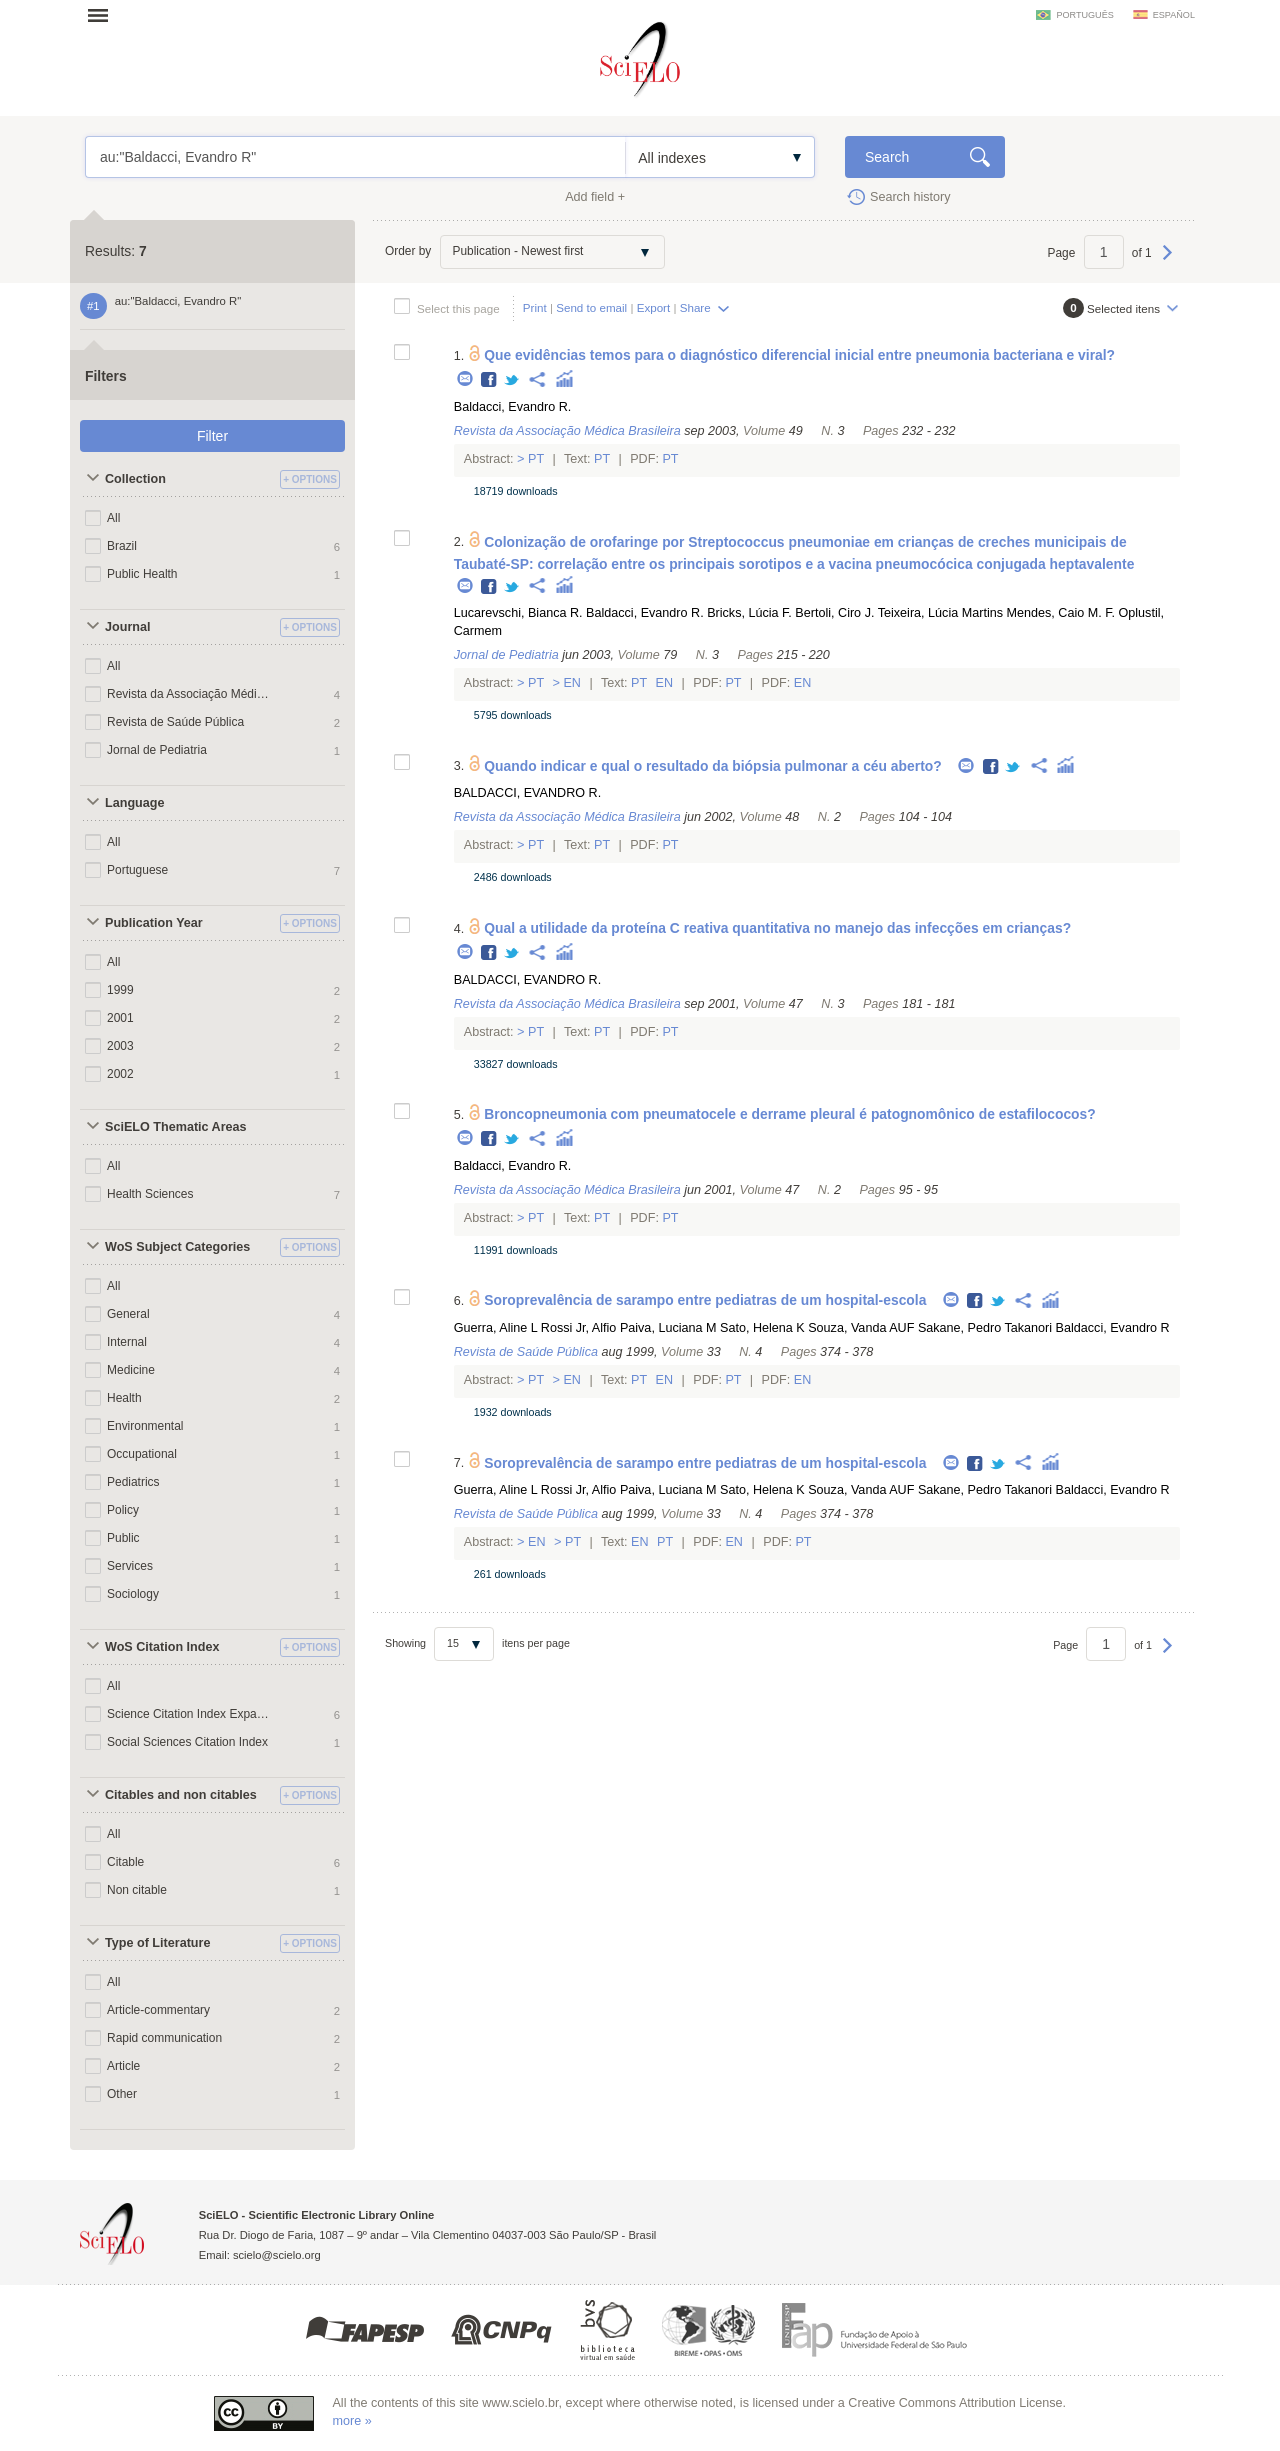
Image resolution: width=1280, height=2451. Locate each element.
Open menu (104, 15)
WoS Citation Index (162, 1647)
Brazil (122, 546)
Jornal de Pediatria (157, 750)
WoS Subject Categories (177, 1247)
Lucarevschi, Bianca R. (518, 613)
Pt (536, 459)
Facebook (489, 380)
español (1174, 15)
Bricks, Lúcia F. (749, 613)
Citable (125, 1862)
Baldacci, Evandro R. (513, 407)
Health (124, 1398)
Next (1167, 262)
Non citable (137, 1890)
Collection (135, 479)
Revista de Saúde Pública (175, 722)
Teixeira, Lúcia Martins (940, 613)
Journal (128, 627)
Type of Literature (157, 1943)
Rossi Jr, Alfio (579, 1328)
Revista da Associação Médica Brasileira (188, 694)
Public (123, 1538)
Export (654, 307)
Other (122, 2094)
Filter (212, 436)
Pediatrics (133, 1482)
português (1084, 15)
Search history (910, 197)
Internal (127, 1342)
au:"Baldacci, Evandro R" (355, 157)
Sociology (133, 1594)
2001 (120, 1018)
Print (535, 307)
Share (695, 307)
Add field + (595, 197)
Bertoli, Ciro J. (834, 613)
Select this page (458, 308)
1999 (120, 990)
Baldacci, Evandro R (1113, 1328)
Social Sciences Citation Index (187, 1742)
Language (134, 803)
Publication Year (154, 923)
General (128, 1314)
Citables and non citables (181, 1795)
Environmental (145, 1426)
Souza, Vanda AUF (861, 1328)
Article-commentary (158, 2010)
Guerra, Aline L (496, 1328)
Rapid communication (164, 2038)
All (113, 518)
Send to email (591, 307)
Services (130, 1566)
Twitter (512, 380)
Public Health (142, 574)
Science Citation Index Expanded (188, 1714)
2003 (120, 1046)
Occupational (142, 1454)
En (572, 683)
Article (123, 2066)
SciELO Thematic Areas (176, 1127)
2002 (120, 1074)
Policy (123, 1510)
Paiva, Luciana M (668, 1328)
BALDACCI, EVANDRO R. (527, 793)
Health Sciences (150, 1194)
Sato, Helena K (762, 1328)
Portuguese (137, 870)
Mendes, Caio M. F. (1061, 613)
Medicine (131, 1370)
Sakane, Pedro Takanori (985, 1328)
